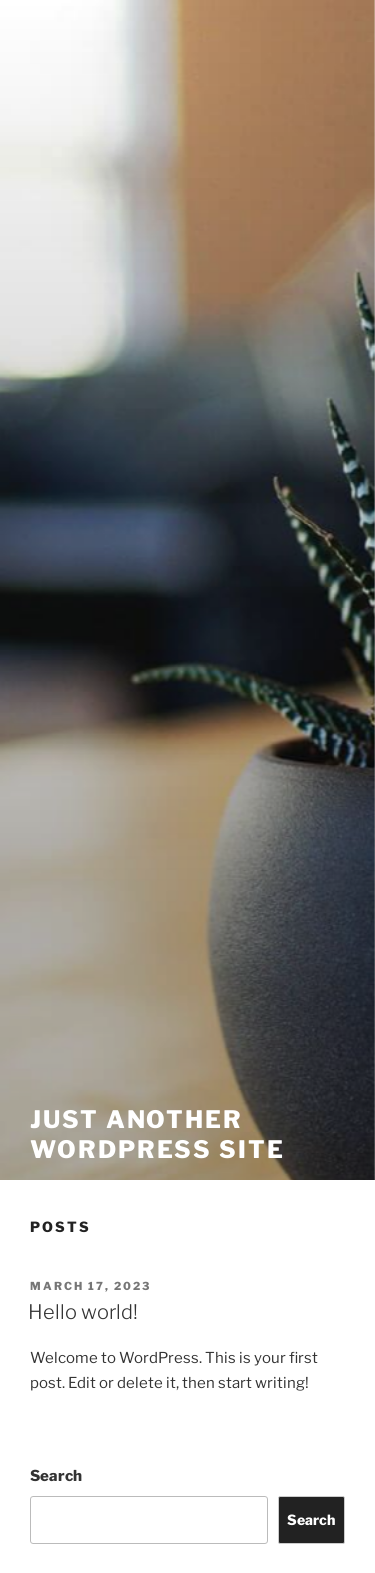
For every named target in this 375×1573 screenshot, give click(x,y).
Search (56, 1476)
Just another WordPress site (157, 1134)
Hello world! (83, 1312)
